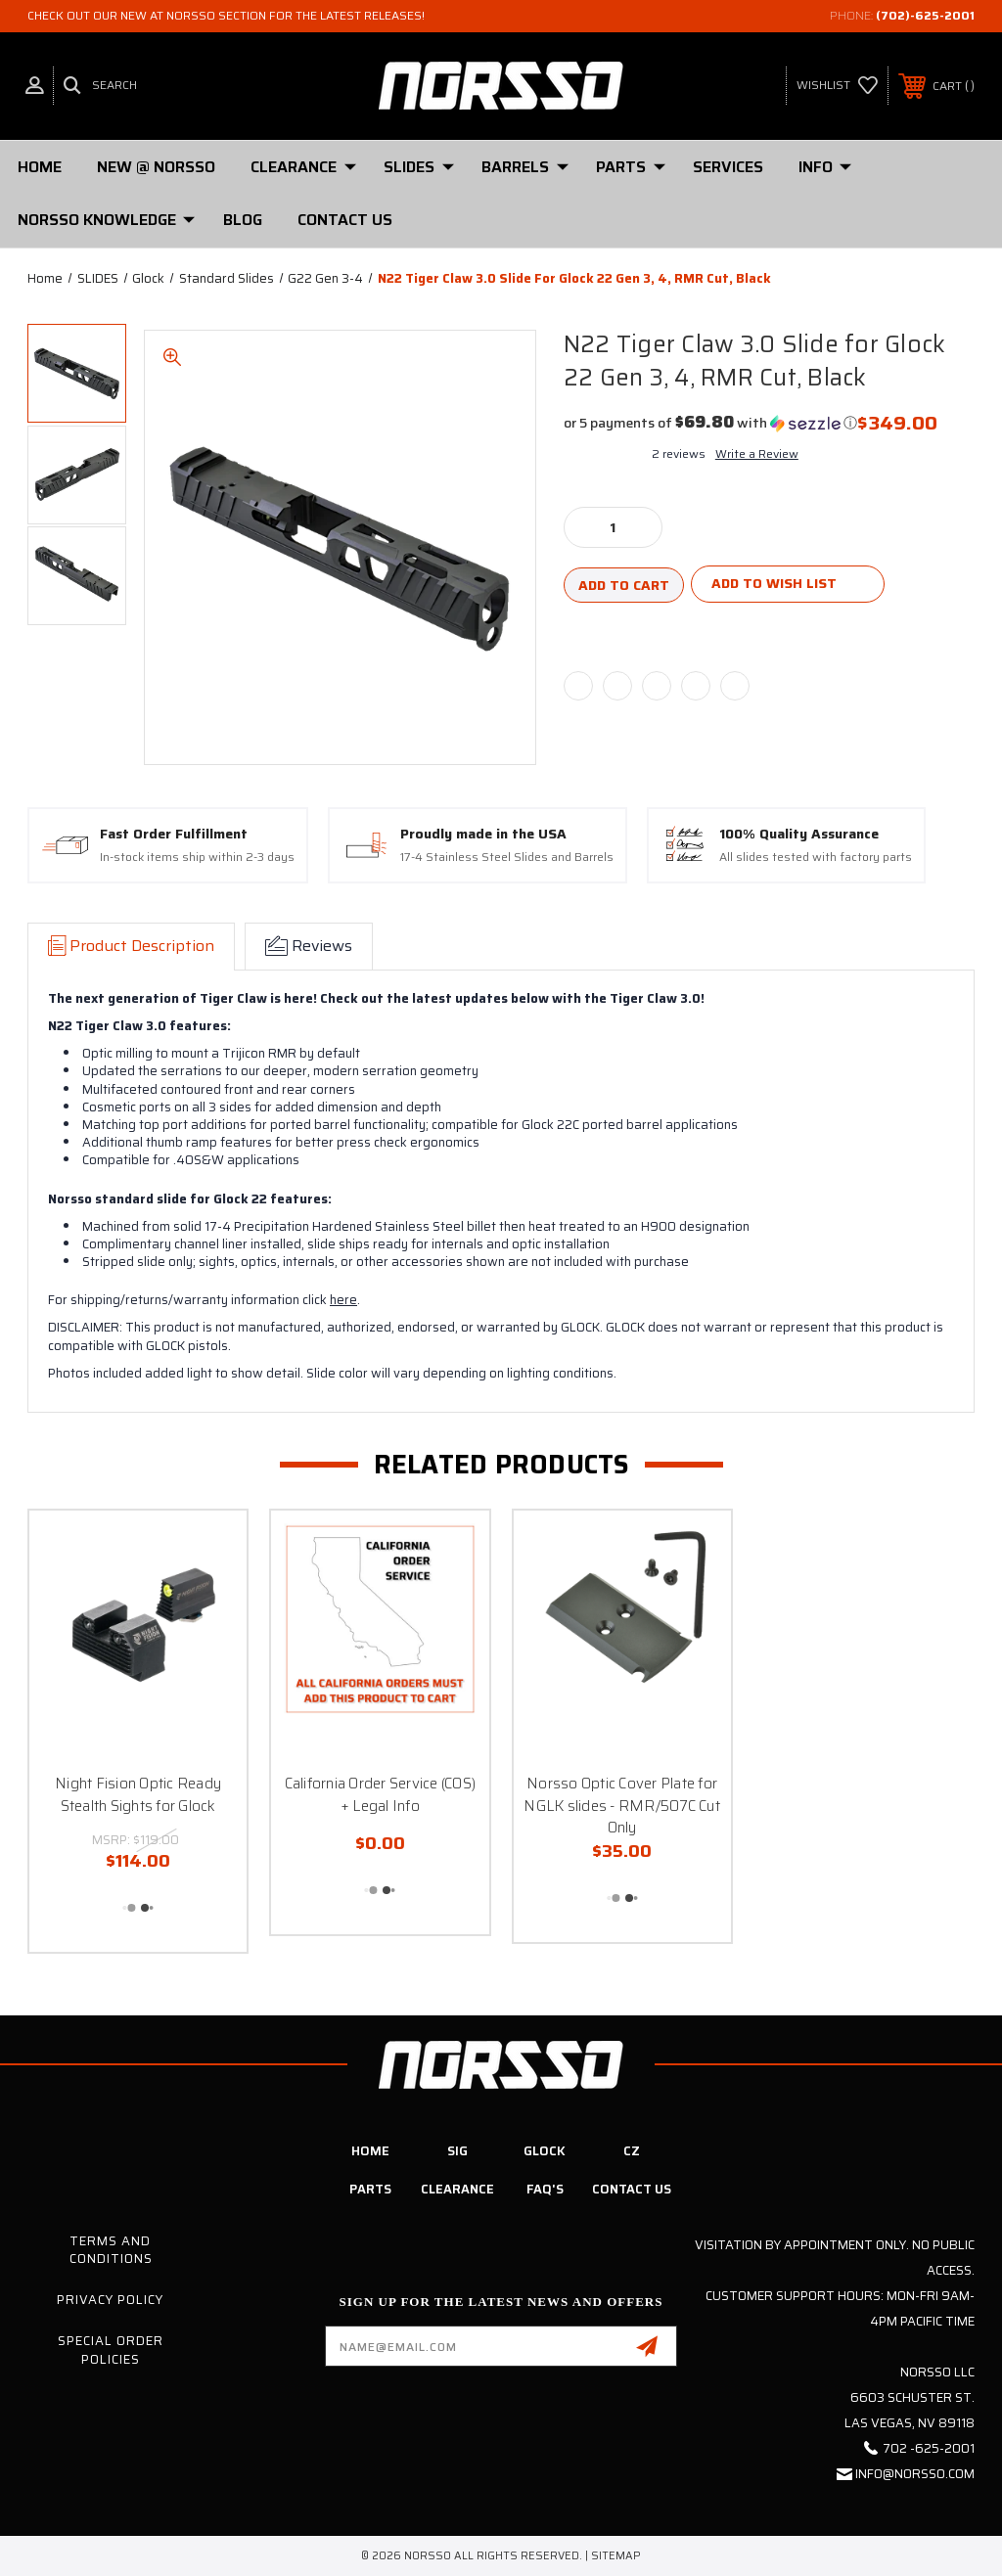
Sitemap (616, 2556)
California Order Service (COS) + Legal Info (381, 1795)
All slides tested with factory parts (815, 857)
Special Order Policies (110, 2349)
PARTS (630, 167)
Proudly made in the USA (483, 834)
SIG (457, 2151)
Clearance (303, 167)
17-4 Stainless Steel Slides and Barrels (507, 857)
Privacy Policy (110, 2299)
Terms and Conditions (111, 2250)
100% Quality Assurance (799, 834)
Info (824, 167)
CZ (631, 2151)
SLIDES (419, 167)
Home (40, 167)
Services (728, 167)
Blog (242, 219)
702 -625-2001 (929, 2448)
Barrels (525, 167)
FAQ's (545, 2189)
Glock (545, 2151)
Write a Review (756, 453)
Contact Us (344, 219)
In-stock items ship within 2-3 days (197, 857)
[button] (710, 422)
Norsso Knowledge (106, 219)
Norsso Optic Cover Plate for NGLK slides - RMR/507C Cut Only (622, 1805)
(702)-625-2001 (925, 15)
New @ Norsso (156, 167)
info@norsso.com (915, 2473)
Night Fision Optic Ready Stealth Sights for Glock (138, 1795)
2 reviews (679, 453)
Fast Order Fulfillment (174, 834)
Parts (370, 2189)
